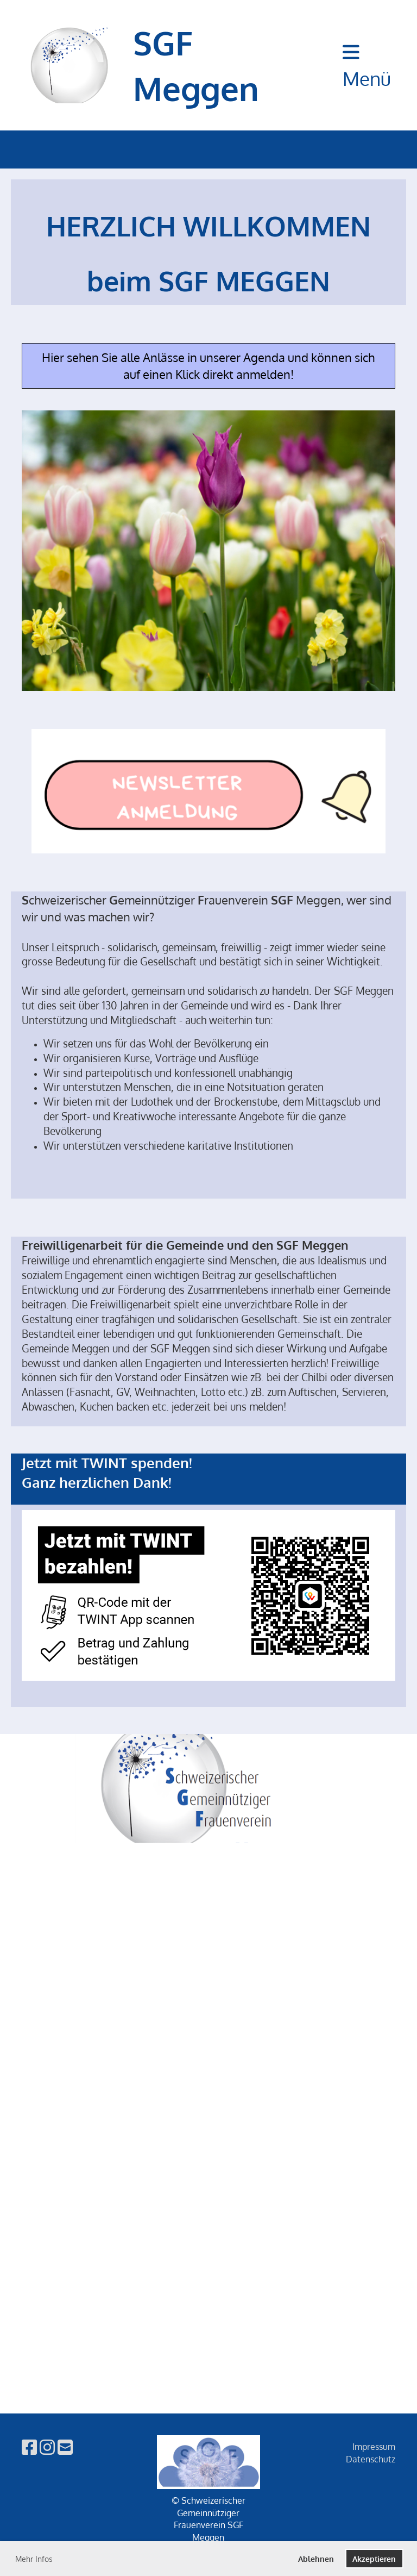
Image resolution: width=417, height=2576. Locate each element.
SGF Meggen (196, 65)
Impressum (373, 2446)
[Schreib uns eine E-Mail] (65, 2447)
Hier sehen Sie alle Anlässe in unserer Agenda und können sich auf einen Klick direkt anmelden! (208, 366)
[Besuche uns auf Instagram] (47, 2447)
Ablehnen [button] (316, 2558)
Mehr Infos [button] (34, 2558)
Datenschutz (370, 2459)
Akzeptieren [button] (374, 2558)
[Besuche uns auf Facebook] (29, 2447)
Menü (367, 66)
